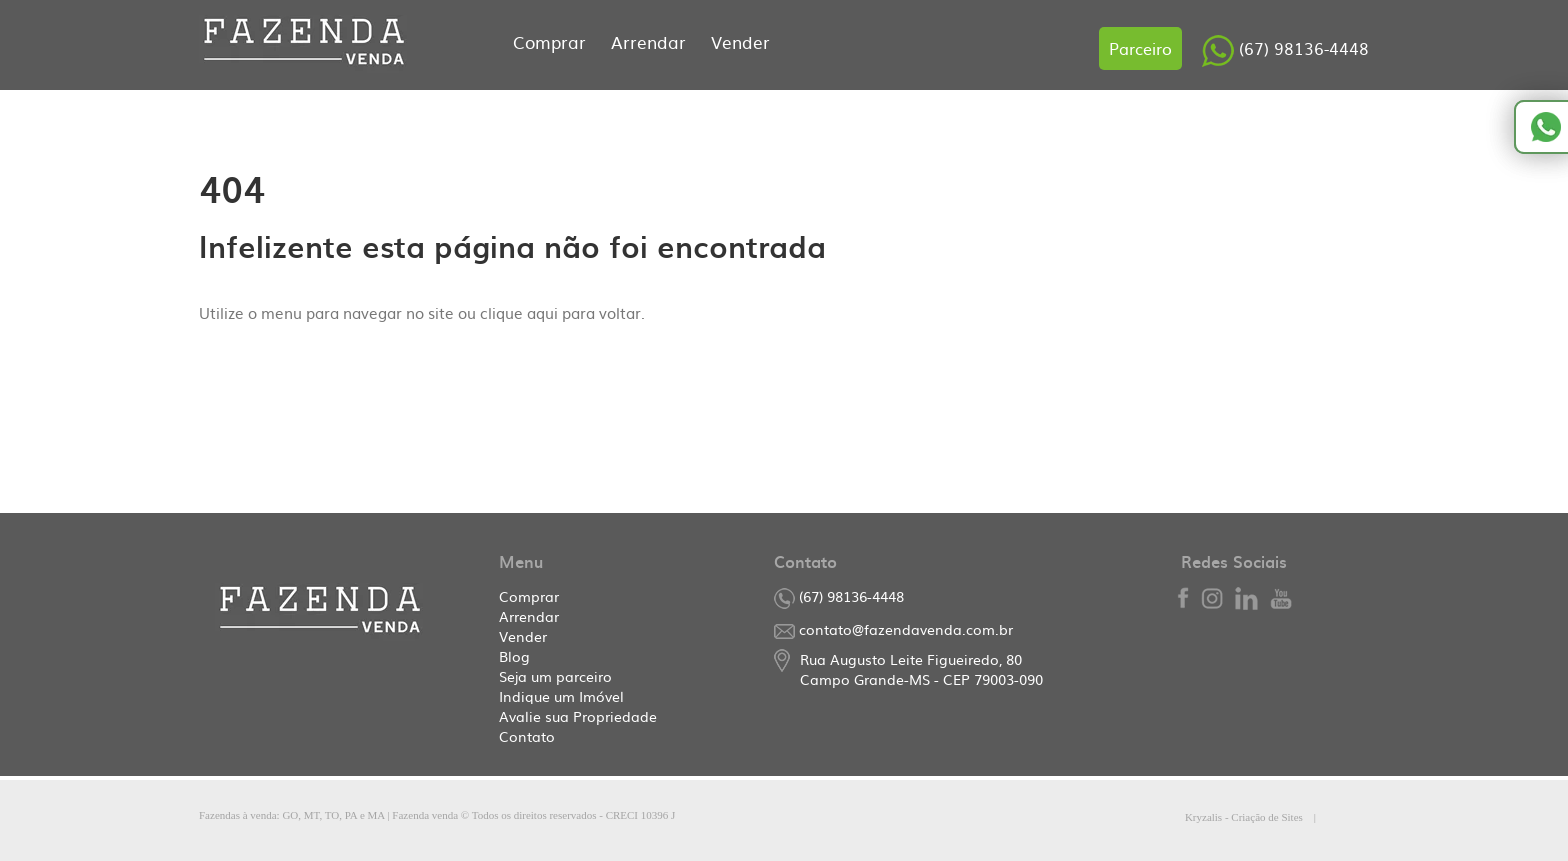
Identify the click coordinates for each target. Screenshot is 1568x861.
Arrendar (651, 41)
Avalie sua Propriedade (578, 716)
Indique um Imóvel (561, 696)
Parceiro (1140, 48)
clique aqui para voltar (560, 312)
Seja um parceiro (555, 676)
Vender (740, 41)
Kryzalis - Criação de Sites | (1277, 817)
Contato (527, 736)
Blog (514, 656)
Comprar (552, 41)
